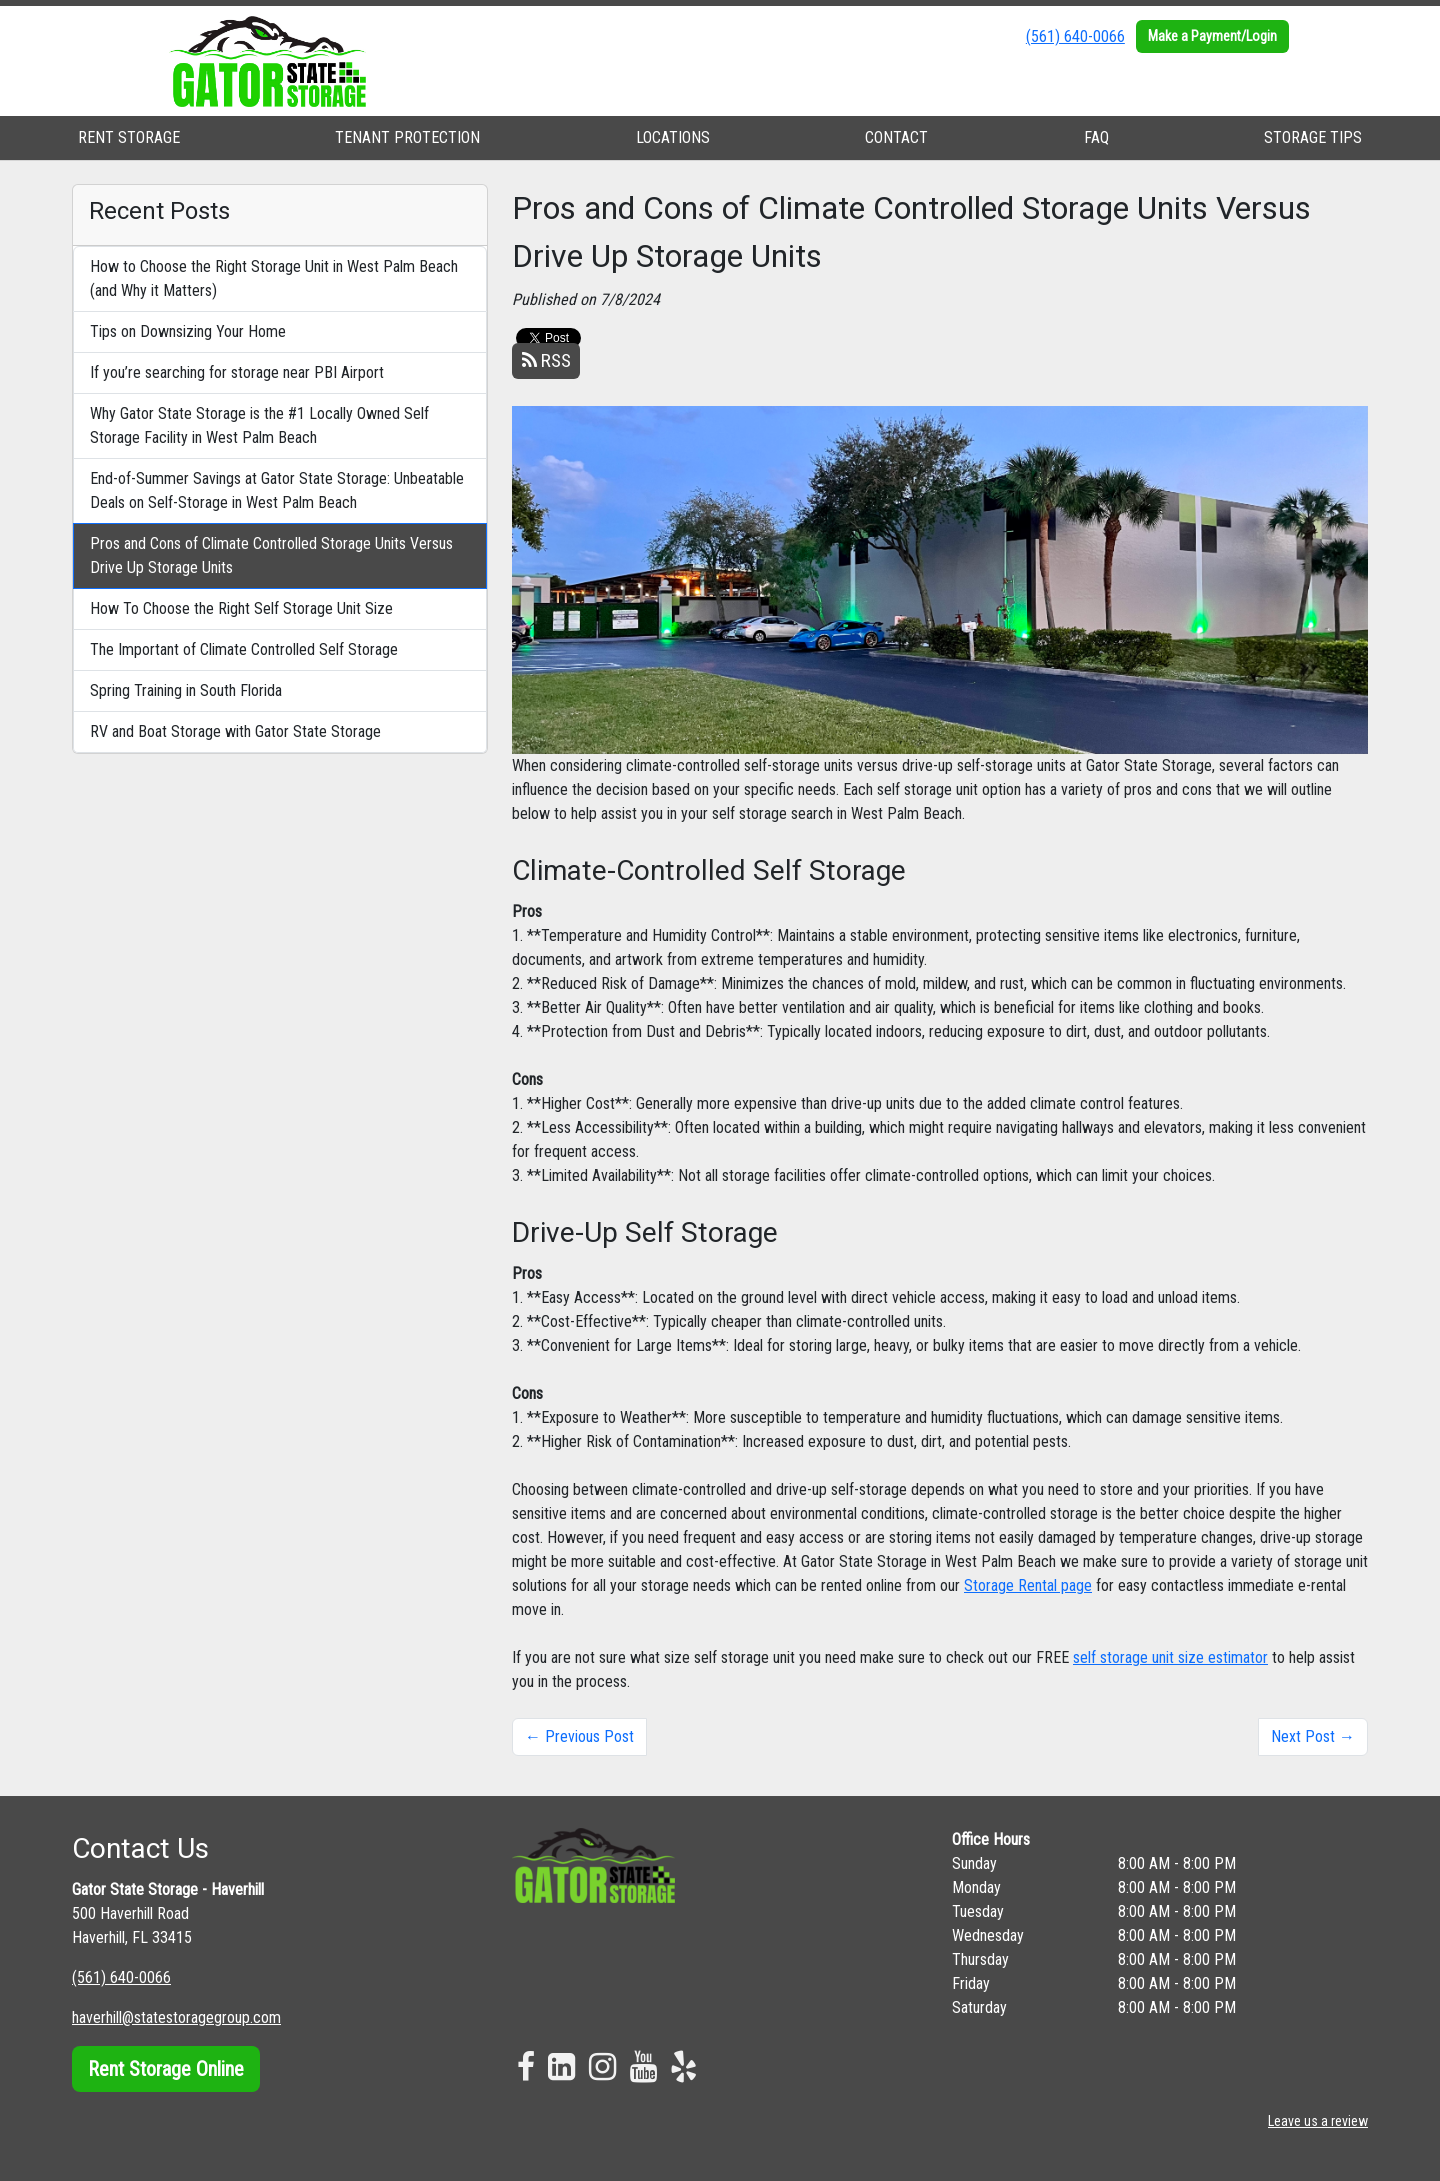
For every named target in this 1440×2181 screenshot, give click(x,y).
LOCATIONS (673, 137)
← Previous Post (579, 1736)
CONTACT (896, 137)
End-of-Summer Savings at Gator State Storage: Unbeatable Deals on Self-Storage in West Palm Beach (277, 490)
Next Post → (1313, 1736)
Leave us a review (1318, 2121)
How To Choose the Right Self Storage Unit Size (241, 608)
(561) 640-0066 (1075, 36)
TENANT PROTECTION (407, 137)
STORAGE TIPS (1313, 137)
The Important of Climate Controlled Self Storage (244, 649)
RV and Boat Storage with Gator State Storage (235, 731)
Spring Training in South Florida (186, 690)
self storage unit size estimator (1170, 1657)
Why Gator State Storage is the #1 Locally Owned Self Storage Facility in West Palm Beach (259, 425)
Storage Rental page (1028, 1585)
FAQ (1096, 137)
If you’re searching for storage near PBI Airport (237, 372)
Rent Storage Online (166, 2069)
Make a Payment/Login (1212, 36)
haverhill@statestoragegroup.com (176, 2017)
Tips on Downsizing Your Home (188, 331)
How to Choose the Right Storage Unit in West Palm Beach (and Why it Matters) (274, 278)
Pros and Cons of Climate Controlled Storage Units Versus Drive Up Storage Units (271, 555)
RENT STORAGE (129, 137)
